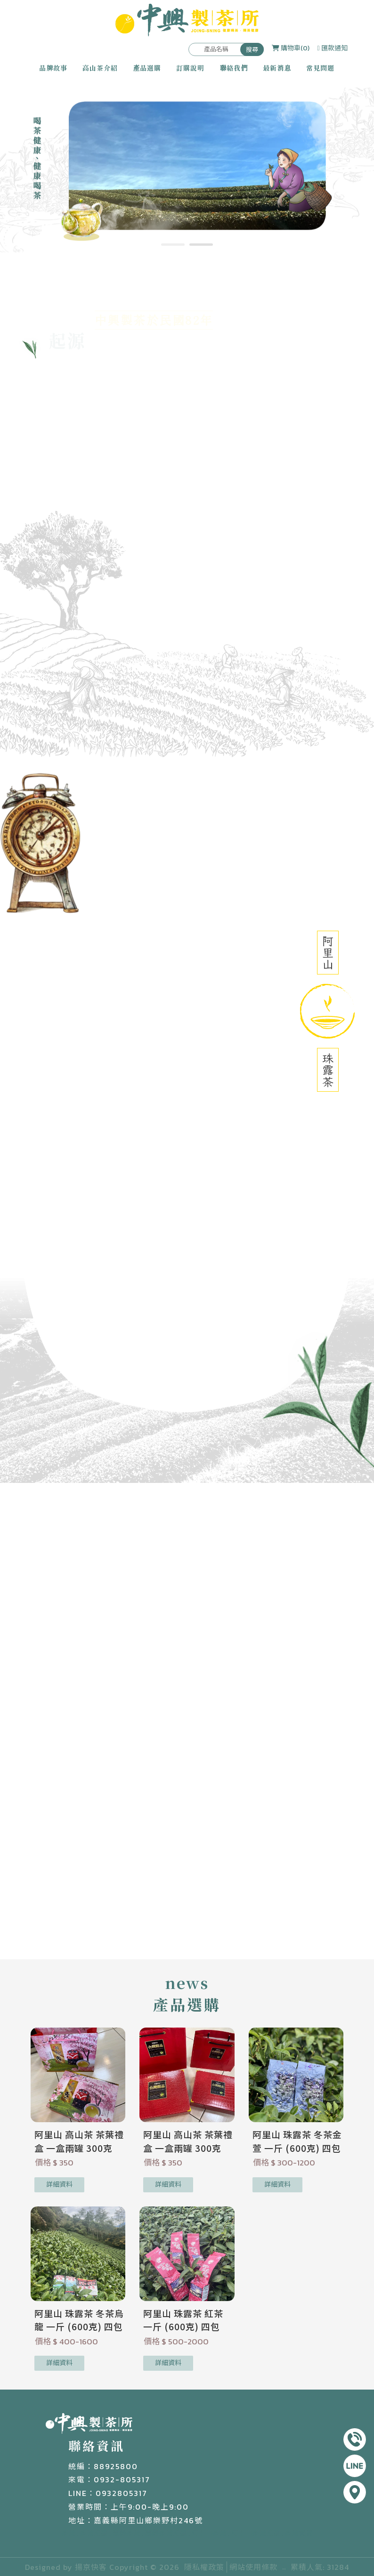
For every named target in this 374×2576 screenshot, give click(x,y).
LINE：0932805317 (107, 2493)
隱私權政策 (204, 2567)
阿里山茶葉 (209, 2533)
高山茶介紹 (100, 67)
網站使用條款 (253, 2567)
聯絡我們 (234, 67)
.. (284, 2566)
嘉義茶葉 (126, 2533)
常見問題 (320, 67)
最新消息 (277, 67)
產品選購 (147, 67)
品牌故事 (53, 67)
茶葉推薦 (94, 2533)
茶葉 (68, 2533)
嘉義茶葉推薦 (166, 2533)
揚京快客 (91, 2567)
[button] (173, 244)
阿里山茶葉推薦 (255, 2533)
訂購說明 (190, 67)
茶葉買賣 (299, 2533)
